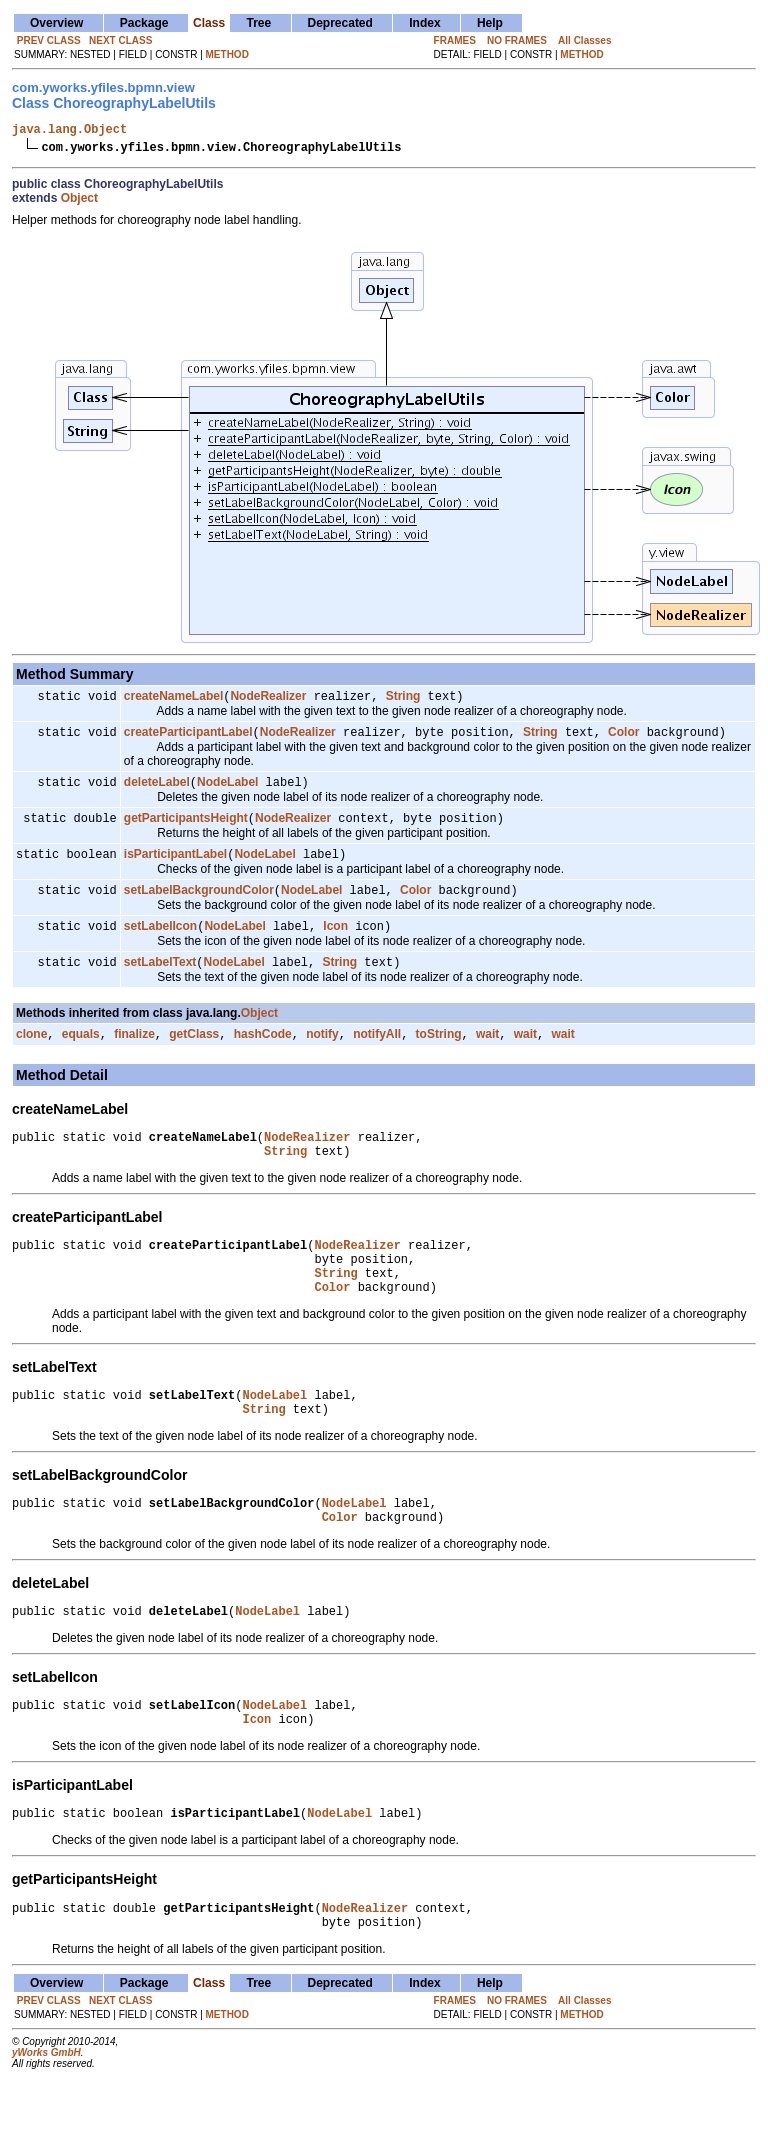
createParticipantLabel (188, 739)
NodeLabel (227, 791)
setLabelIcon (160, 943)
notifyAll (377, 1055)
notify (322, 1055)
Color (623, 739)
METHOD (227, 54)
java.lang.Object (69, 131)
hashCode (263, 1055)
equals (81, 1055)
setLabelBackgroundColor (199, 905)
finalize (134, 1055)
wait (487, 1055)
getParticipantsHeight (186, 829)
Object (79, 201)
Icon (335, 943)
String (403, 701)
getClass (194, 1055)
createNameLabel (173, 701)
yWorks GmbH (46, 2121)
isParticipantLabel (175, 867)
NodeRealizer (268, 701)
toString (439, 1055)
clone (31, 1055)
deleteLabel (157, 791)
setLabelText (160, 981)
